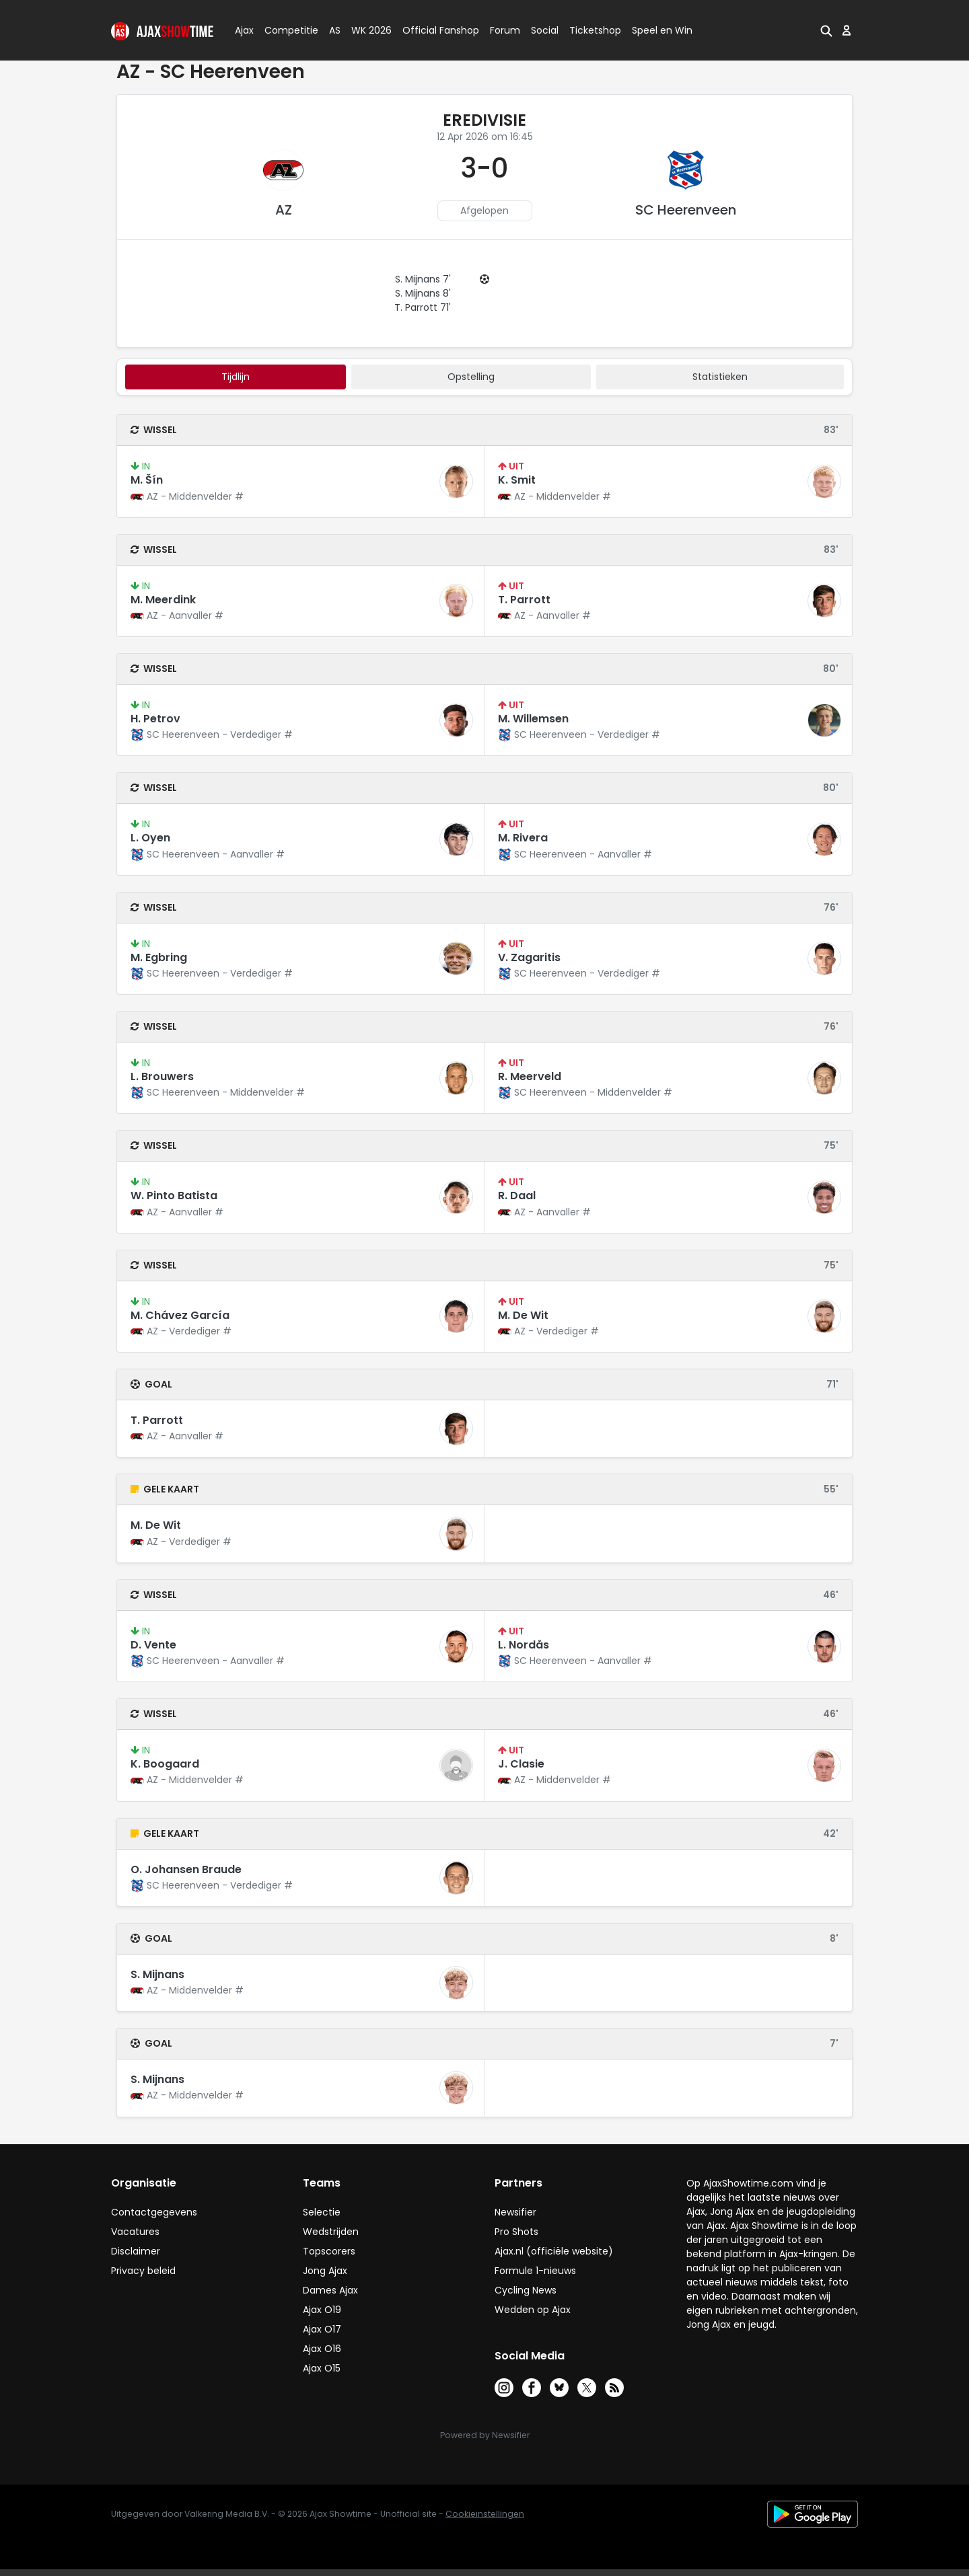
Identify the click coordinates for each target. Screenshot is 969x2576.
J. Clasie (521, 1764)
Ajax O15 (321, 2368)
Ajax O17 (322, 2329)
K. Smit (517, 480)
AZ (283, 210)
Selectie (321, 2212)
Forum (505, 30)
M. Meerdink (163, 599)
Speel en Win (662, 30)
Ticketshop (595, 30)
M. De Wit (523, 1315)
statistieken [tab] (720, 376)
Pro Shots (516, 2231)
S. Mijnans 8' (423, 293)
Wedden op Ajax (533, 2309)
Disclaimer (135, 2251)
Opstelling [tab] (471, 376)
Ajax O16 (322, 2348)
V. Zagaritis (529, 957)
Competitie (286, 30)
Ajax (243, 30)
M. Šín (147, 480)
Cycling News (526, 2290)
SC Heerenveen (685, 210)
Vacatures (135, 2231)
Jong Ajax (325, 2270)
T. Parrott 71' (422, 307)
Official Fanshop (432, 30)
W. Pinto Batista (174, 1195)
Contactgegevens (154, 2212)
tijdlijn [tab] (235, 376)
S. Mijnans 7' (423, 279)
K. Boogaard (165, 1764)
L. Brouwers (162, 1076)
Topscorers (329, 2251)
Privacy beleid (143, 2270)
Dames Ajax (330, 2290)
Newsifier (515, 2212)
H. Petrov (155, 718)
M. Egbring (159, 957)
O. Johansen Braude (186, 1869)
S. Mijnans (157, 1974)
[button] (826, 30)
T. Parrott (524, 599)
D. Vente (153, 1645)
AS (334, 30)
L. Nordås (523, 1645)
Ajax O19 (322, 2309)
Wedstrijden (331, 2231)
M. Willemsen (533, 718)
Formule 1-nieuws (535, 2270)
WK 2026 (367, 30)
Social (542, 30)
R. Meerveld (529, 1076)
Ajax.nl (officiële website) (554, 2251)
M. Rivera (523, 837)
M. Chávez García (180, 1315)
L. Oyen (150, 837)
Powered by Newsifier (485, 2435)
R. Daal (517, 1195)
